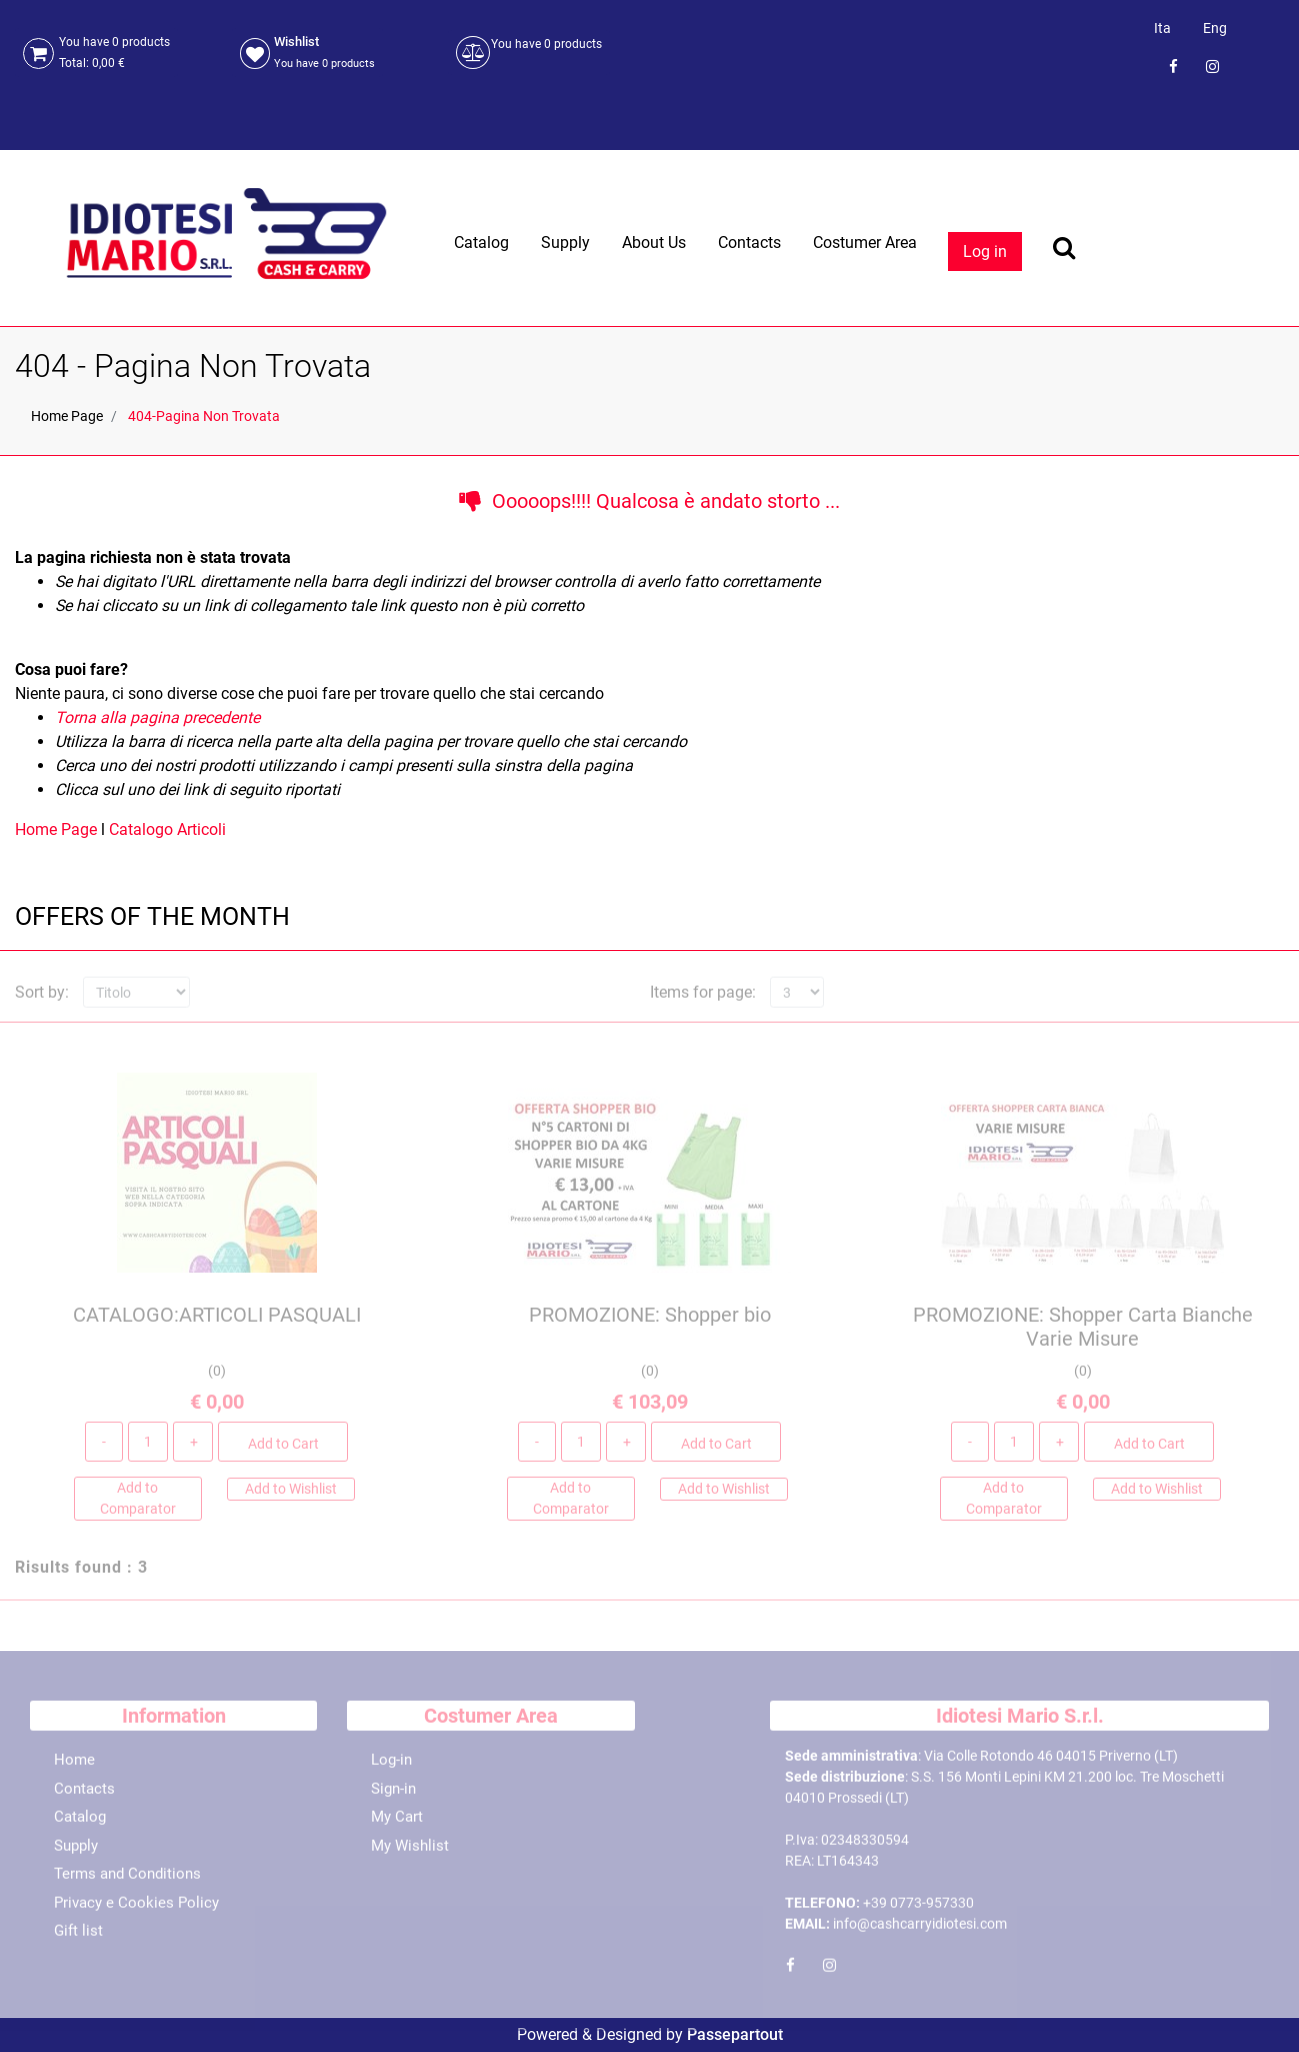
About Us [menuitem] (654, 242)
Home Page (67, 416)
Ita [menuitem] (1162, 28)
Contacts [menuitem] (749, 242)
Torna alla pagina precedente (157, 717)
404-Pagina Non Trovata (204, 416)
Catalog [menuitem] (481, 242)
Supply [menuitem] (565, 242)
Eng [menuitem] (1215, 28)
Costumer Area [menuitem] (865, 242)
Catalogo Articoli (167, 829)
